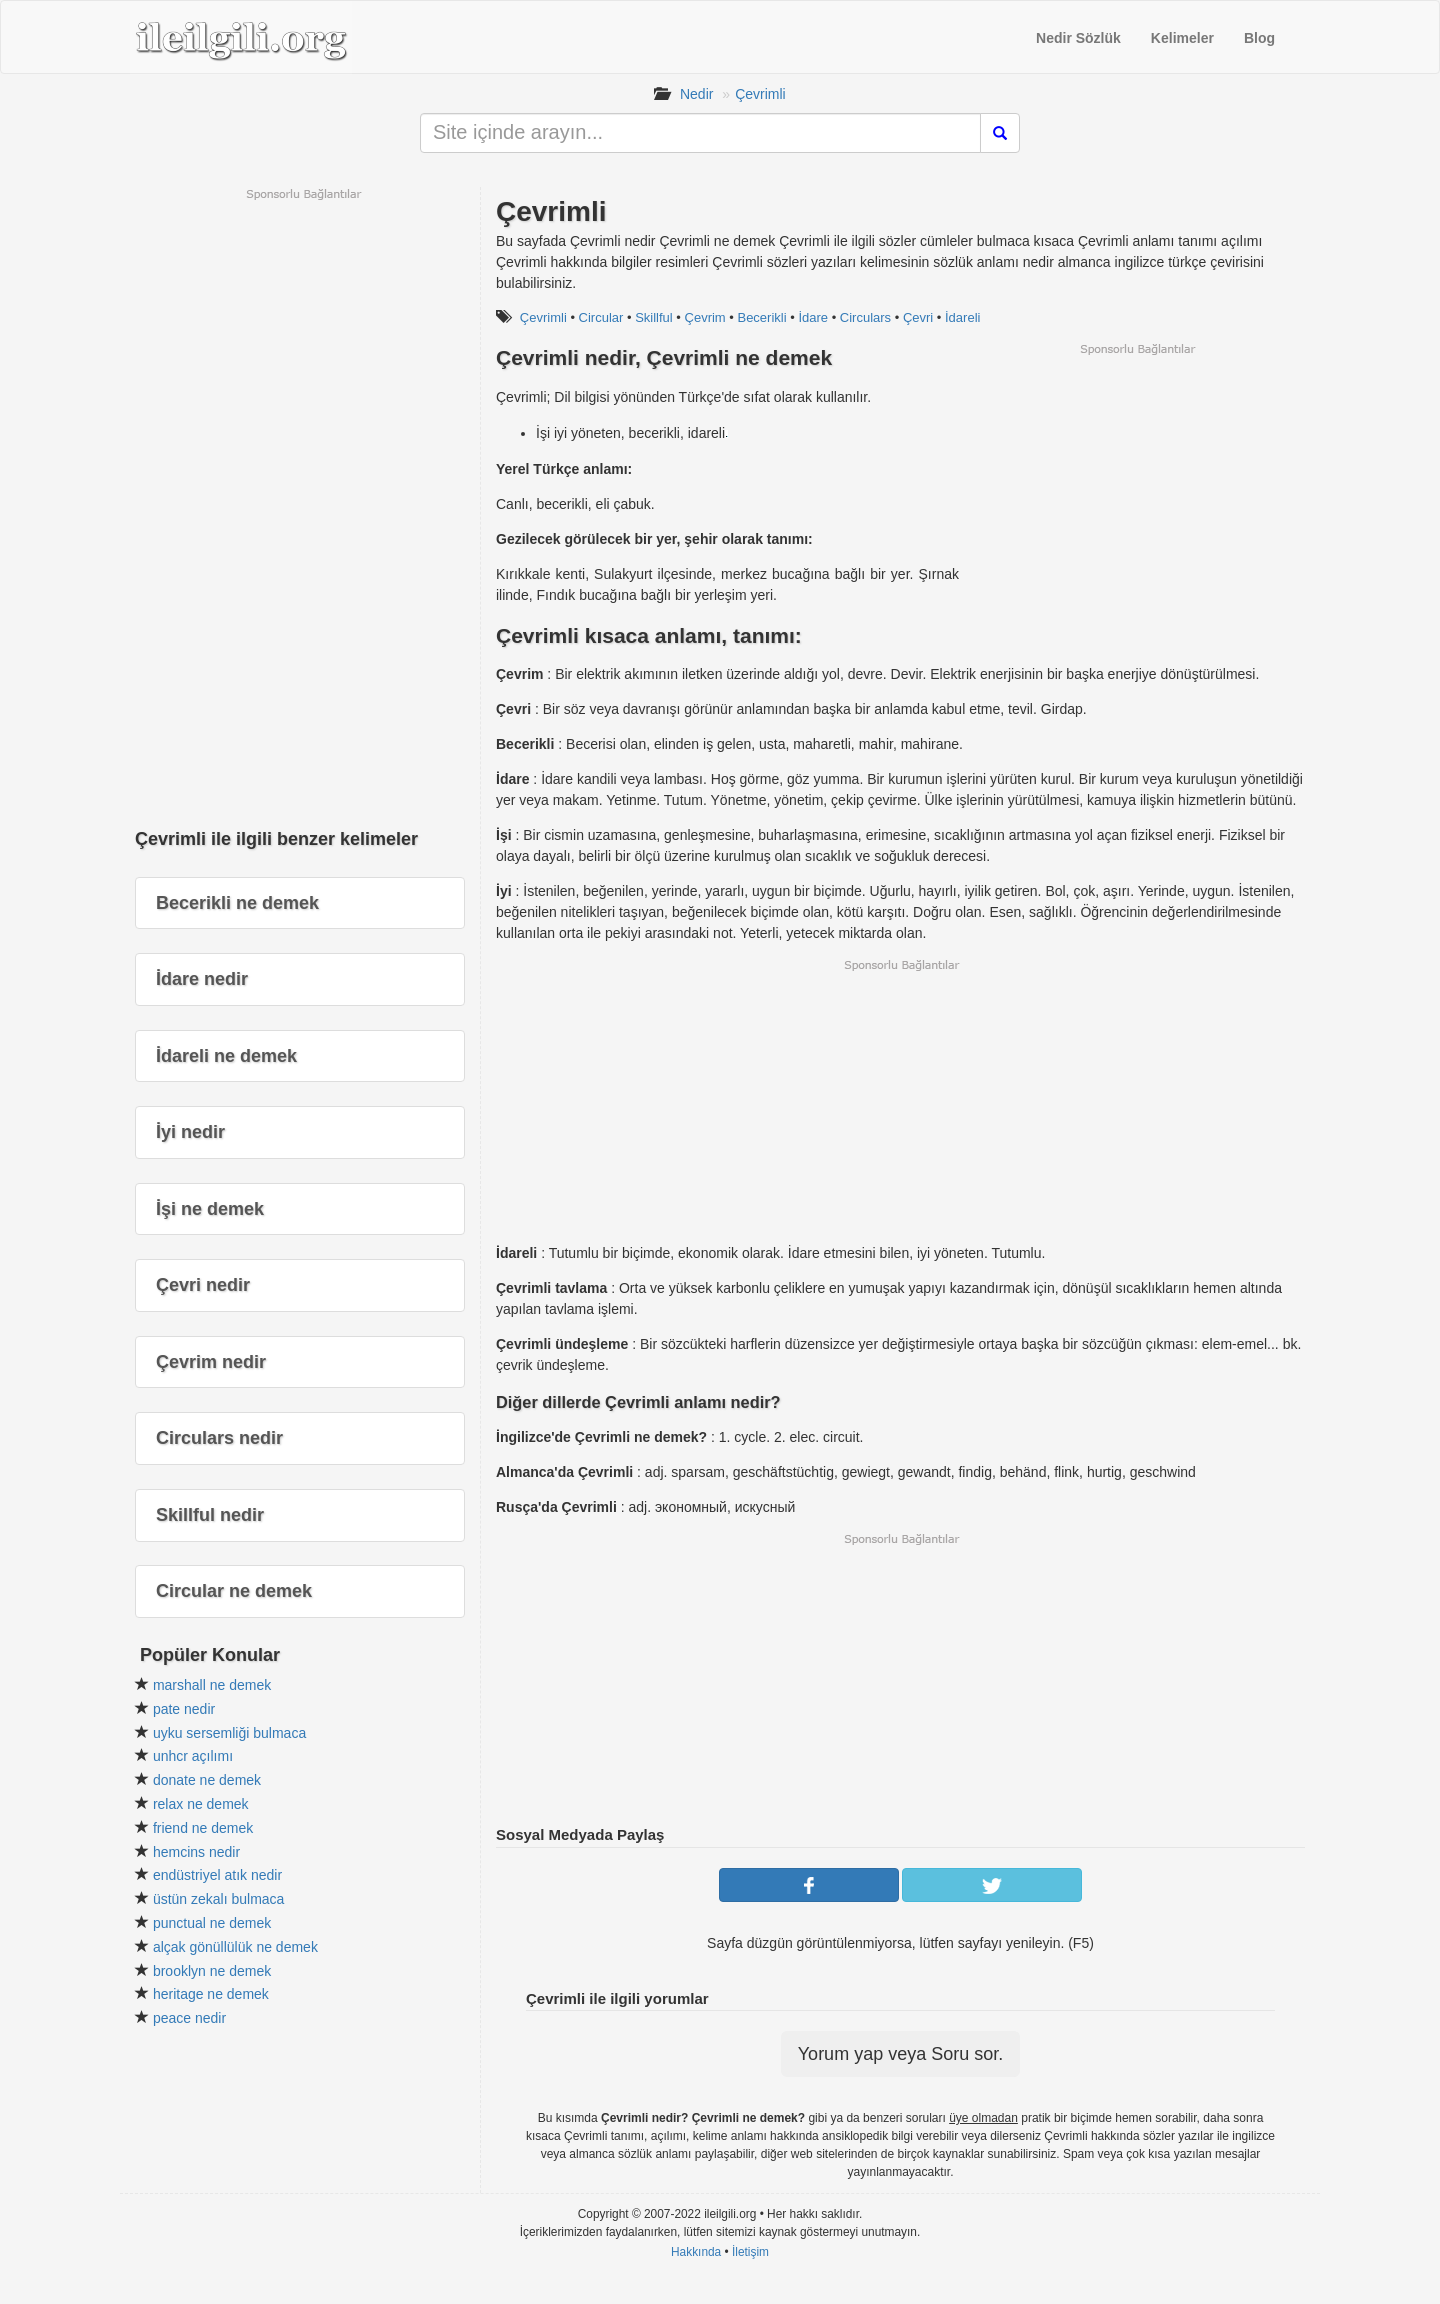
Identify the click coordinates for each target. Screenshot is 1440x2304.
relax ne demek (201, 1804)
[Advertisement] (1137, 497)
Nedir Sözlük (1078, 38)
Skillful (654, 317)
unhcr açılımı (193, 1756)
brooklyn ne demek (212, 1971)
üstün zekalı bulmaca (219, 1899)
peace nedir (189, 2018)
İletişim (750, 2252)
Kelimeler (1182, 38)
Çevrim (705, 317)
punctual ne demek (212, 1923)
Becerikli (761, 317)
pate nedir (184, 1709)
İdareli (962, 317)
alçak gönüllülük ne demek (235, 1947)
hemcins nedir (196, 1852)
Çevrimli (760, 94)
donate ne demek (207, 1780)
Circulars (865, 317)
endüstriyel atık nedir (217, 1875)
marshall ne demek (212, 1685)
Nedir (696, 94)
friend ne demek (203, 1828)
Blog (1259, 38)
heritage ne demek (211, 1994)
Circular (601, 317)
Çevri (918, 317)
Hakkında (696, 2252)
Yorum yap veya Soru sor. (900, 2054)
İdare (813, 317)
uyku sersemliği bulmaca (229, 1733)
